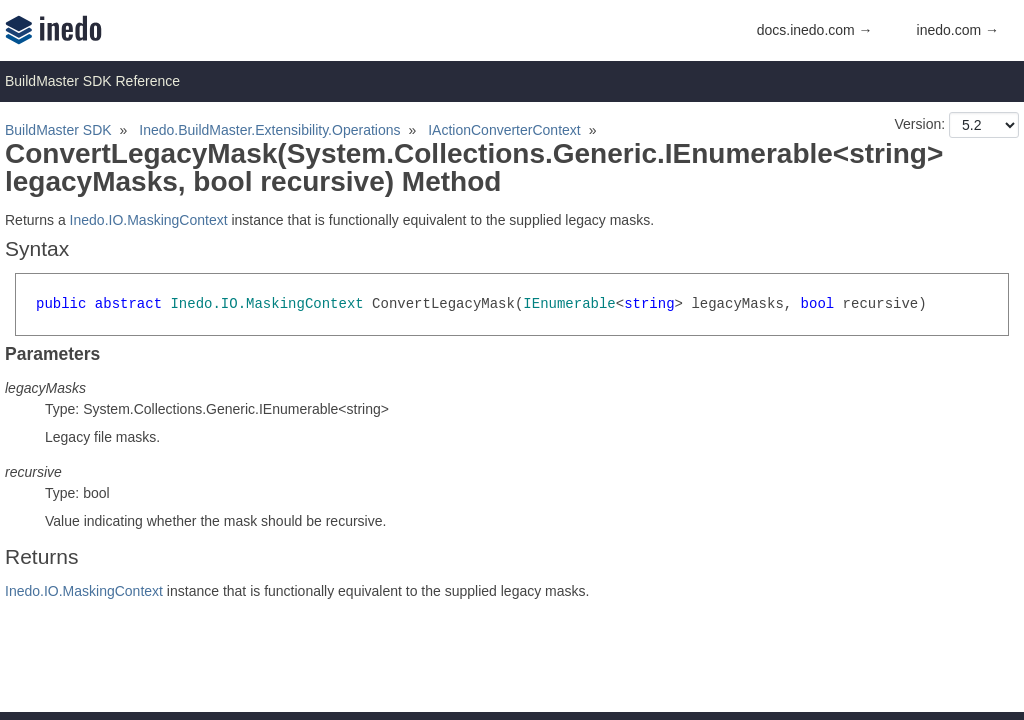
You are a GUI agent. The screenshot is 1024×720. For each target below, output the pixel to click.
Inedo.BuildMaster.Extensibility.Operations (269, 130)
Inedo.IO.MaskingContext (149, 220)
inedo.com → (958, 30)
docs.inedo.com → (815, 30)
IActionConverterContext (504, 130)
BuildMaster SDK (58, 130)
